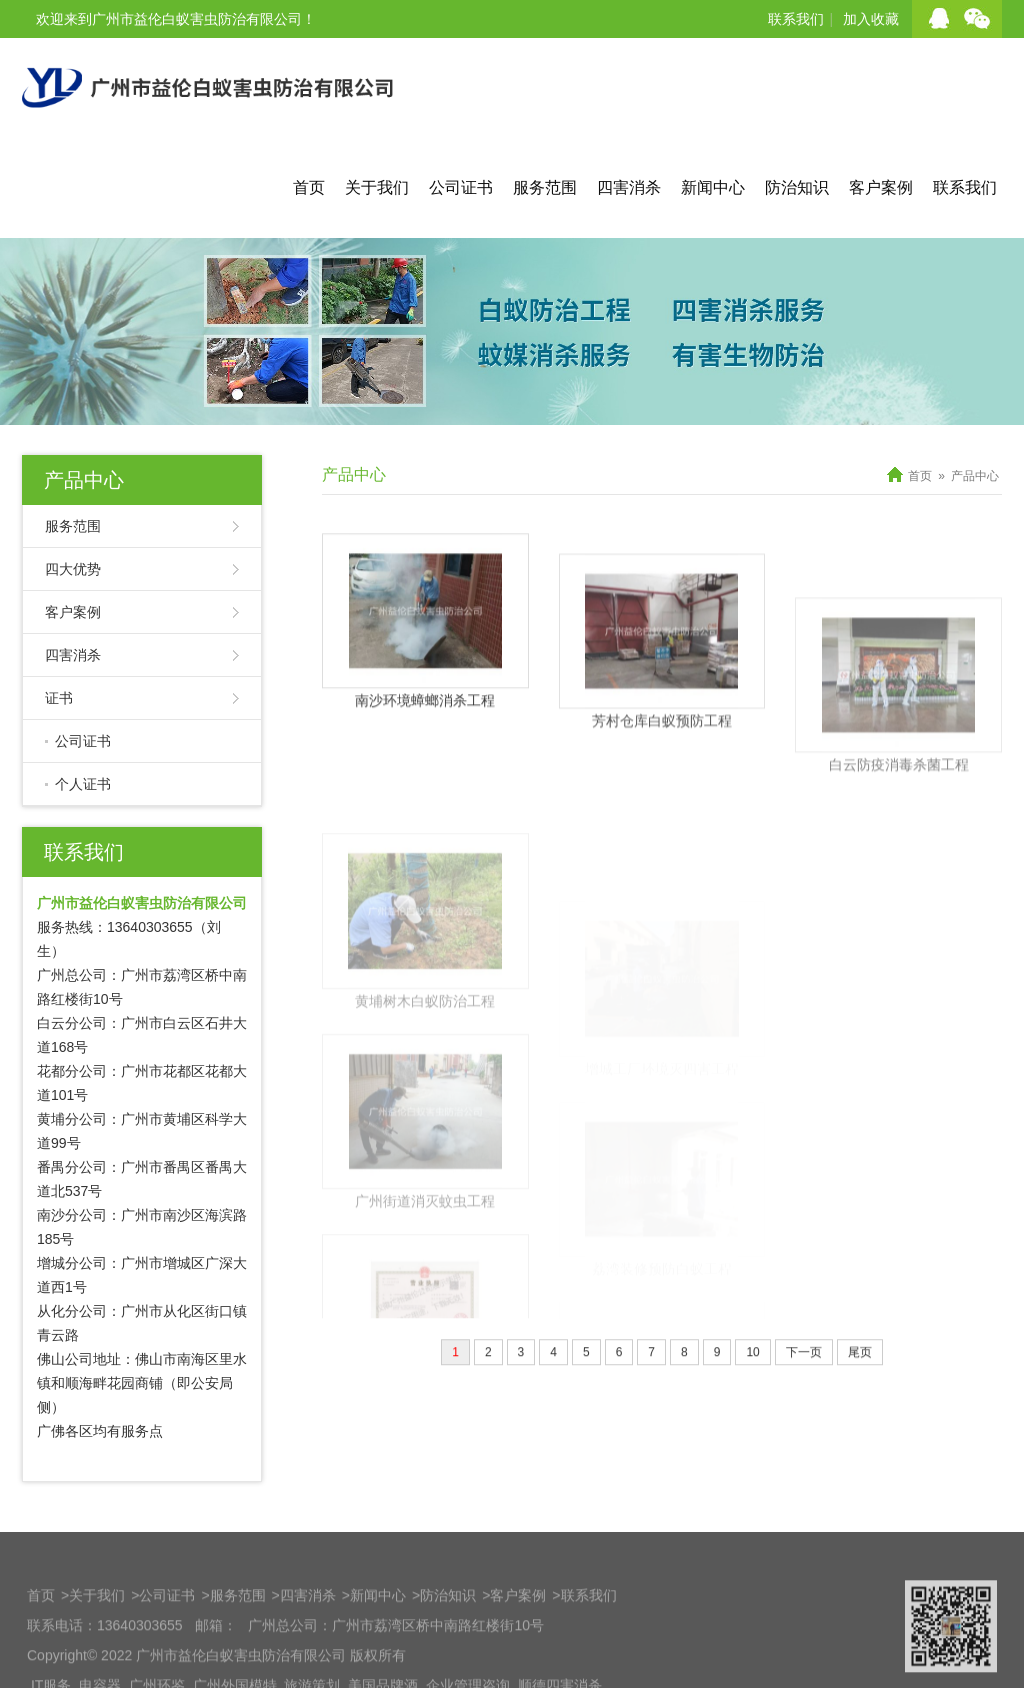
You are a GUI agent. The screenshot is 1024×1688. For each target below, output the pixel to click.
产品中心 (84, 480)
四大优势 (73, 569)
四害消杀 (629, 187)
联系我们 (796, 19)
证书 (59, 698)
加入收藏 (871, 19)
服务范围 (545, 187)
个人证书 (83, 784)
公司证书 (461, 187)
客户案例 (881, 187)
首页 (309, 187)
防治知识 (797, 187)
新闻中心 (713, 187)
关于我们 (377, 187)
